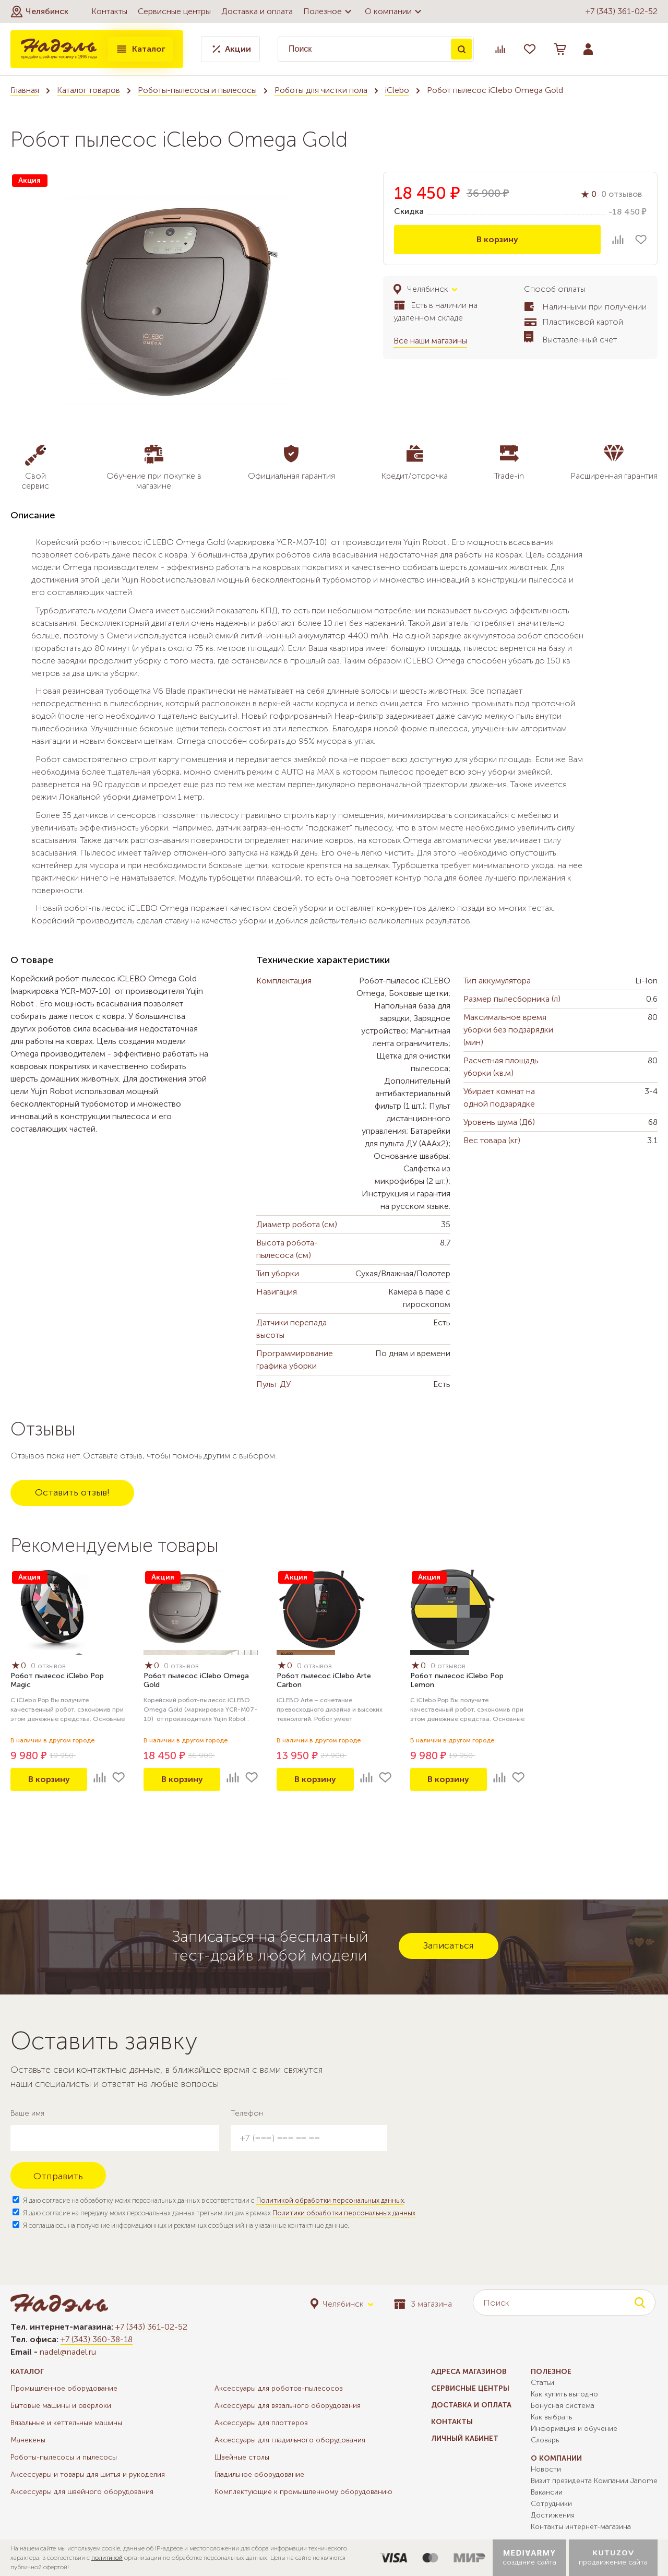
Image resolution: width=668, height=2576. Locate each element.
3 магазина (423, 2304)
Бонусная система (562, 2405)
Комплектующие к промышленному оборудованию (303, 2491)
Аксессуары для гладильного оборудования (289, 2440)
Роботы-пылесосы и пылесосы (197, 90)
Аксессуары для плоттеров (261, 2422)
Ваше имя (27, 2113)
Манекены (27, 2440)
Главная (24, 90)
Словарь (545, 2440)
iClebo (397, 90)
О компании (394, 11)
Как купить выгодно (564, 2394)
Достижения (553, 2515)
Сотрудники (551, 2503)
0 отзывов (621, 194)
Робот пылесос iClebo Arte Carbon (324, 1680)
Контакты (109, 11)
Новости (546, 2469)
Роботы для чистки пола (321, 90)
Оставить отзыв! (72, 1492)
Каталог (140, 49)
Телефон (247, 2113)
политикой (107, 2557)
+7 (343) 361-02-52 (622, 11)
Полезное (328, 11)
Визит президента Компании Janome (594, 2480)
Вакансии (547, 2492)
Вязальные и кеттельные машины (66, 2422)
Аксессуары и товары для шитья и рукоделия (87, 2474)
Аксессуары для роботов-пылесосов (278, 2388)
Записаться (448, 1945)
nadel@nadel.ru (68, 2352)
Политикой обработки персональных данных (330, 2200)
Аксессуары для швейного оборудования (81, 2491)
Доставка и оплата (257, 11)
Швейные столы (241, 2457)
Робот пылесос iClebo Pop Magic (57, 1680)
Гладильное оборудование (259, 2474)
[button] (39, 11)
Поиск (461, 49)
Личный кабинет (464, 2438)
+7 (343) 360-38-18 (97, 2339)
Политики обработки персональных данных (343, 2213)
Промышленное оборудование (63, 2388)
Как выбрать (551, 2417)
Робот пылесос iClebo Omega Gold (196, 1680)
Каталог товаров (88, 90)
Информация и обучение (574, 2428)
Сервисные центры (174, 11)
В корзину (497, 239)
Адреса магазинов (469, 2371)
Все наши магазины (430, 341)
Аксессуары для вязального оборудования (287, 2405)
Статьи (542, 2382)
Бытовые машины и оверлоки (60, 2405)
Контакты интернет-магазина (581, 2526)
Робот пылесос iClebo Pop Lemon (457, 1680)
